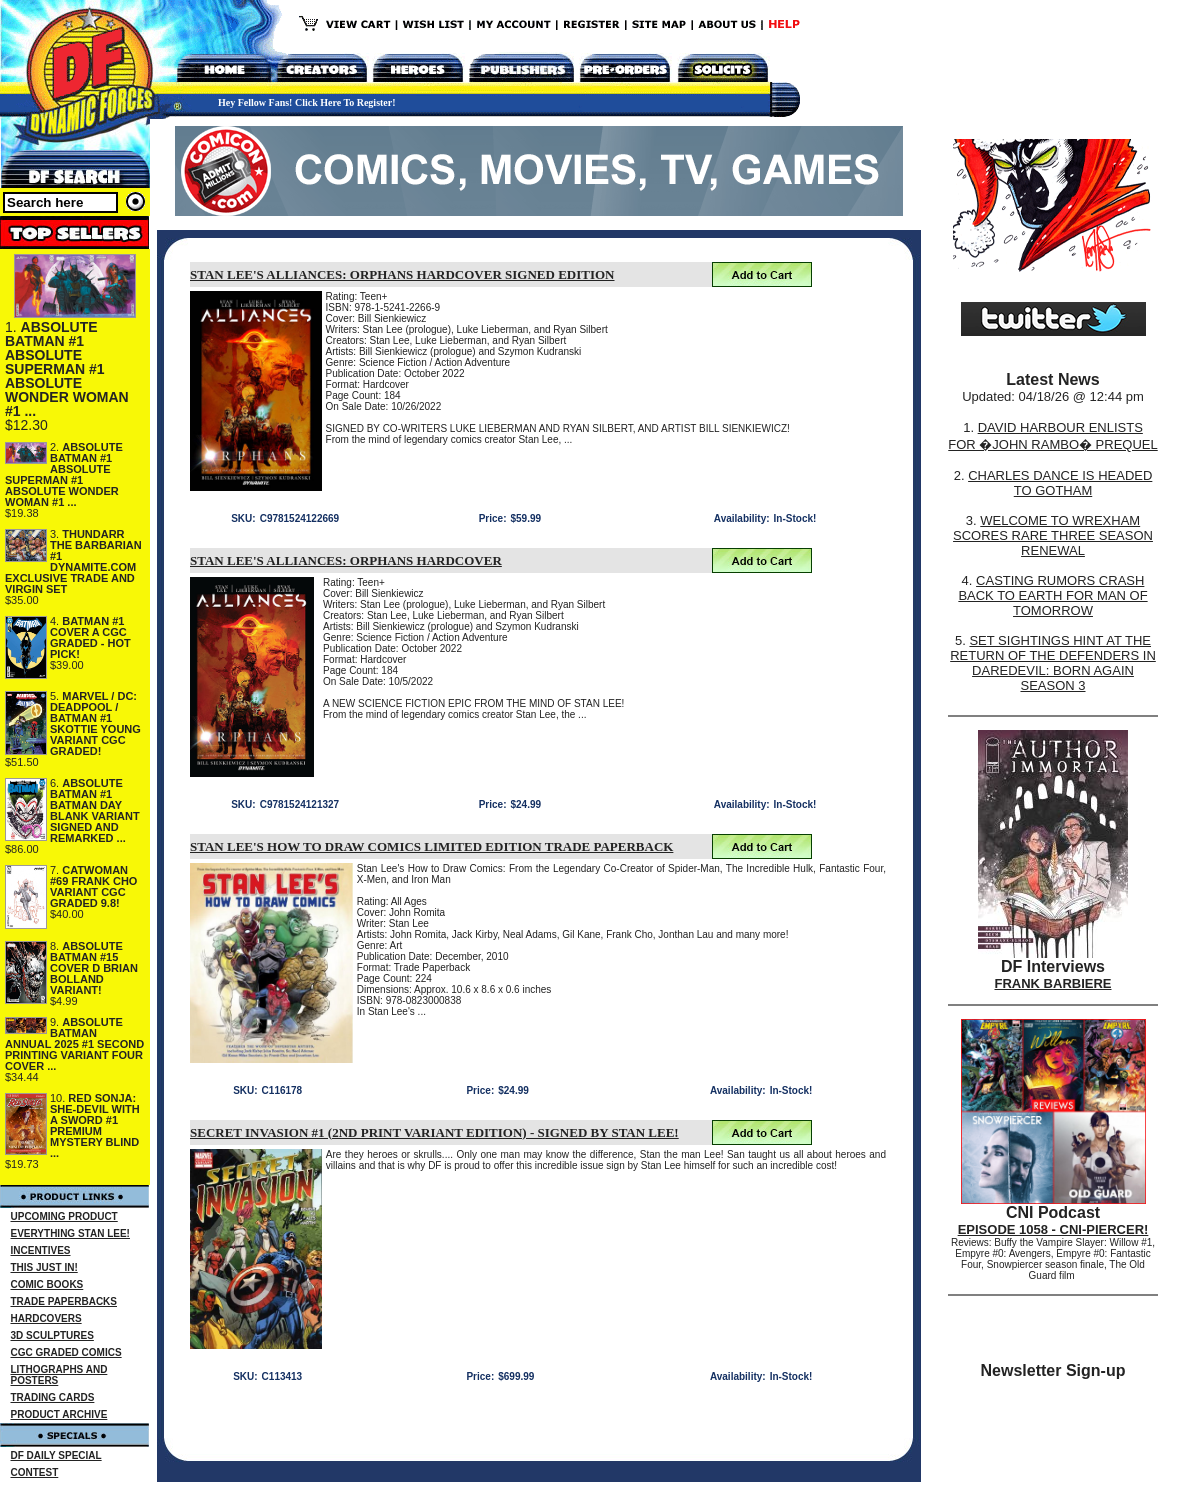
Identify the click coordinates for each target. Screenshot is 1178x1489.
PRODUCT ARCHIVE (59, 1414)
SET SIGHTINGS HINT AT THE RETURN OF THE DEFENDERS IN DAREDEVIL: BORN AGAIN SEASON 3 (1053, 663)
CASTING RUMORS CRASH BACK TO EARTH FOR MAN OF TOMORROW (1052, 595)
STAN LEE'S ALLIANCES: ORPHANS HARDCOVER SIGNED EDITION (402, 274)
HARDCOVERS (46, 1318)
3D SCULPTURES (52, 1335)
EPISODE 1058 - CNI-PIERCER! (1053, 1229)
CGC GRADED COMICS (66, 1352)
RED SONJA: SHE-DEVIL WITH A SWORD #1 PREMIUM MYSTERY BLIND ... (95, 1125)
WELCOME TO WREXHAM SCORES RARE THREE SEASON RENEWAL (1053, 535)
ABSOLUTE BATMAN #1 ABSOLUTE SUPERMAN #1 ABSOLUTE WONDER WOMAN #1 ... (67, 369)
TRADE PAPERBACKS (64, 1301)
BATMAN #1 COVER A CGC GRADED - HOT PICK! (90, 637)
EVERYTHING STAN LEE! (70, 1233)
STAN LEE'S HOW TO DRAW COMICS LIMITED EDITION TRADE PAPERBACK (431, 846)
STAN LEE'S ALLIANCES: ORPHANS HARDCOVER (346, 560)
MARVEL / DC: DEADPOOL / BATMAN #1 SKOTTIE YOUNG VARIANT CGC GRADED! (95, 723)
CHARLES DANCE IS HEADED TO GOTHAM (1060, 483)
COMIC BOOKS (47, 1284)
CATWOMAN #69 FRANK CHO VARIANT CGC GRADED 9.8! (93, 886)
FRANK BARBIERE (1053, 983)
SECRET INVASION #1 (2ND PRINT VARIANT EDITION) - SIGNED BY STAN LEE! (434, 1132)
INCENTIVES (41, 1250)
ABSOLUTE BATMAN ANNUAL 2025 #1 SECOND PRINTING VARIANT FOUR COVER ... (74, 1044)
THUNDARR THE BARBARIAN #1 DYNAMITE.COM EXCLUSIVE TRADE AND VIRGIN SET (73, 561)
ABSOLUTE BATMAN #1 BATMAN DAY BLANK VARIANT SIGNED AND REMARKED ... (95, 810)
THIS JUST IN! (44, 1267)
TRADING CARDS (53, 1397)
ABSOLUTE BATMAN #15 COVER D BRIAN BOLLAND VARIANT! (94, 968)
